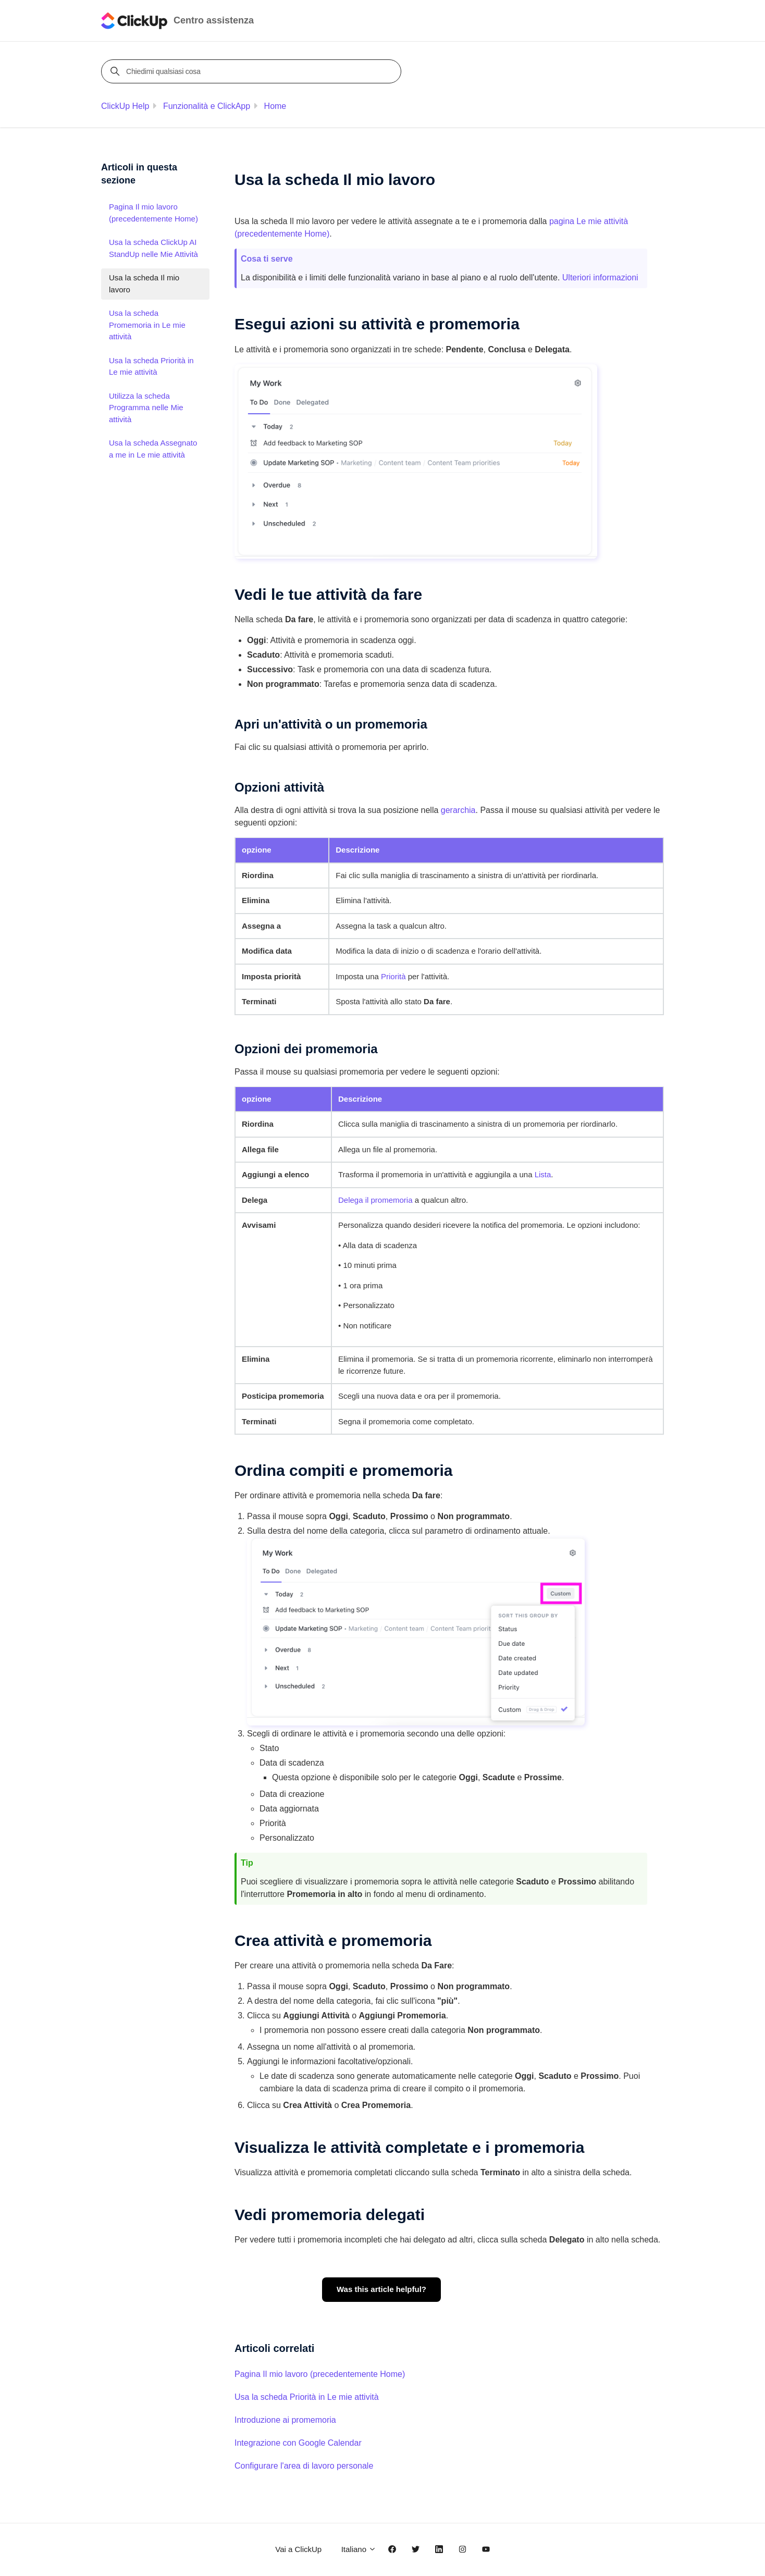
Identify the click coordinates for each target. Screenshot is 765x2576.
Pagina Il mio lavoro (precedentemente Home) (320, 2374)
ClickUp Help (125, 106)
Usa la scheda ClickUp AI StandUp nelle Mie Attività (153, 248)
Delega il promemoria (375, 1199)
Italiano (359, 2549)
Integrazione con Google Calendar (298, 2442)
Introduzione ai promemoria (285, 2419)
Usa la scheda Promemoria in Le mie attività (147, 325)
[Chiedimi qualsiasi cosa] (253, 71)
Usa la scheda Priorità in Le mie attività (307, 2397)
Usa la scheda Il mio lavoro (144, 283)
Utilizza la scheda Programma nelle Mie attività (146, 407)
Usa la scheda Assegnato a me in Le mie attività (153, 448)
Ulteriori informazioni (600, 277)
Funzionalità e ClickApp (206, 106)
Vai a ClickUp (298, 2549)
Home (275, 106)
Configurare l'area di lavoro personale (304, 2465)
